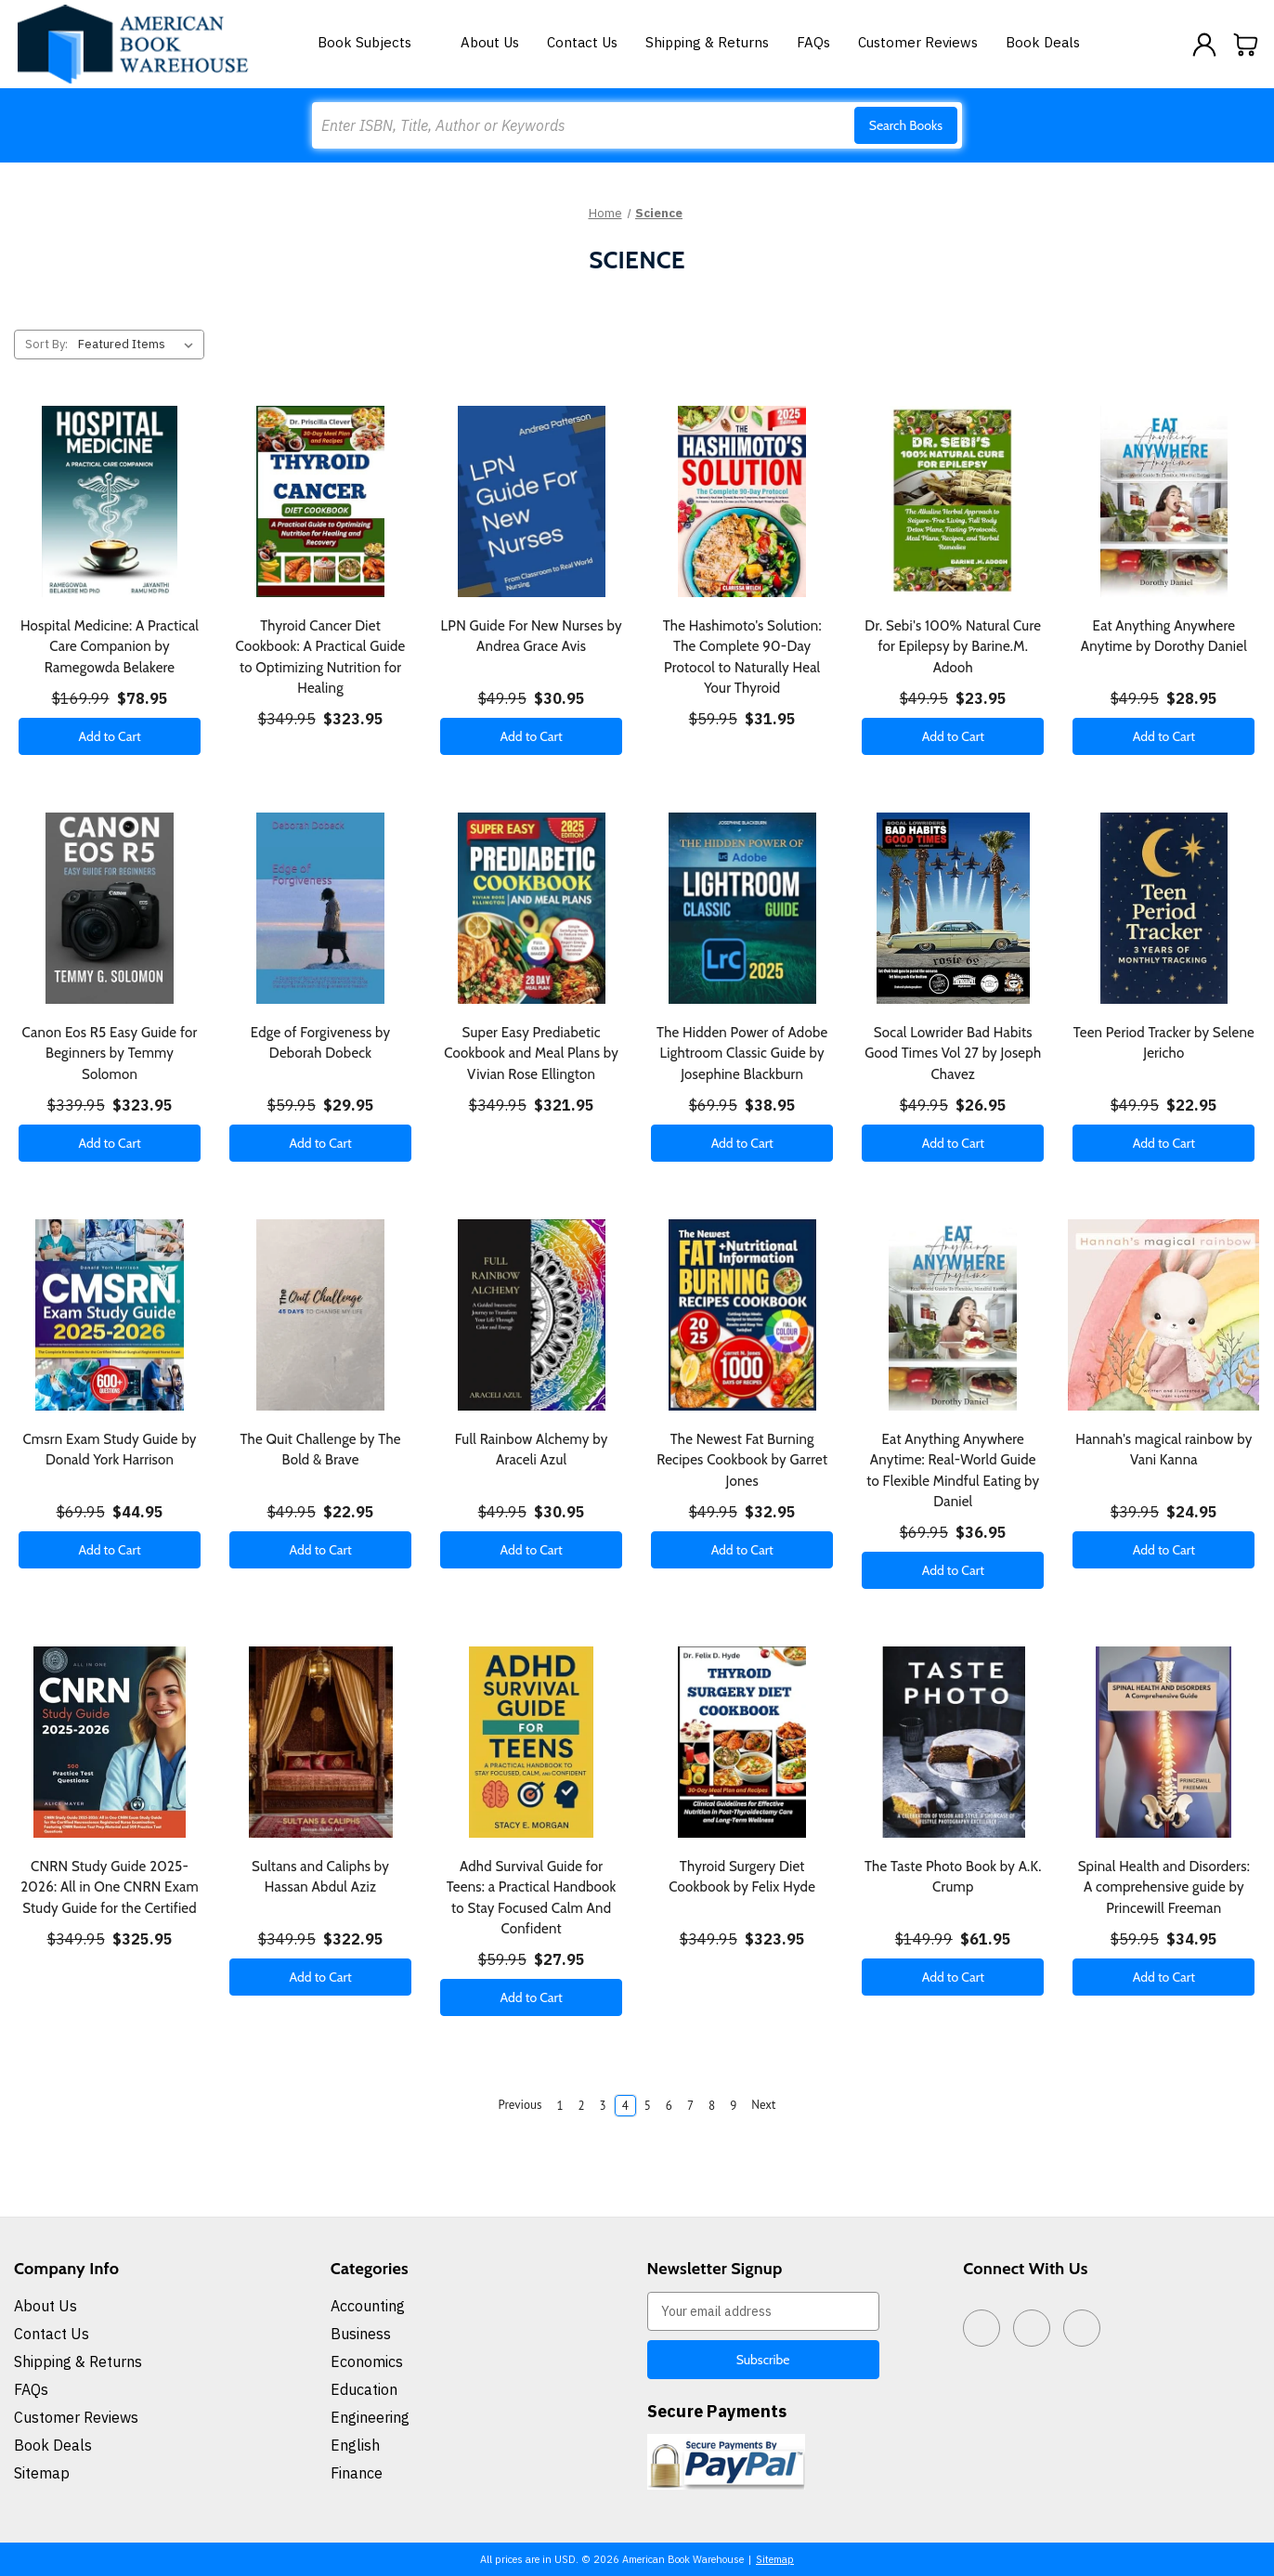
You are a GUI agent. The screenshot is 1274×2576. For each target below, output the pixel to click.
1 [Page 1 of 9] (559, 2106)
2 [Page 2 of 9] (581, 2106)
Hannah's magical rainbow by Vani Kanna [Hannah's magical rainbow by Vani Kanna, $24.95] (1163, 1450)
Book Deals (1043, 42)
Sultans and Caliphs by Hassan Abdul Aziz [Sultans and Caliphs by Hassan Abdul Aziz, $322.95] (320, 1877)
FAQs (813, 42)
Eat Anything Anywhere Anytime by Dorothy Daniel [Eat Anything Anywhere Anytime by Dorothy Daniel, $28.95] (1164, 637)
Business (361, 2333)
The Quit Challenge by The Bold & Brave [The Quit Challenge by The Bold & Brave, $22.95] (320, 1450)
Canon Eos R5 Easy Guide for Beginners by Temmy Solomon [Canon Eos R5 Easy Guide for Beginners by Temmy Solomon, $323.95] (110, 1053)
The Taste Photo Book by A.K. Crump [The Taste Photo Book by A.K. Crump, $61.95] (953, 1877)
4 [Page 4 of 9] (625, 2106)
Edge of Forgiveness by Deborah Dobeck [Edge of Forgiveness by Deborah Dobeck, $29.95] (320, 1043)
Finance (357, 2473)
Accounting (368, 2305)
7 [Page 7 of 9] (690, 2106)
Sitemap (42, 2473)
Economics (367, 2361)
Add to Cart (109, 736)
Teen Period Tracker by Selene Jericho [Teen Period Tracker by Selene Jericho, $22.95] (1163, 1043)
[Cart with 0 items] (1246, 45)
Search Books (905, 125)
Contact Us (582, 42)
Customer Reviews (918, 42)
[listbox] (139, 344)
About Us (490, 42)
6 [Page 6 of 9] (669, 2106)
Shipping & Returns (707, 42)
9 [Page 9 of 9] (733, 2106)
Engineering (370, 2417)
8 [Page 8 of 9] (711, 2106)
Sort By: (46, 344)
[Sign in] (1204, 45)
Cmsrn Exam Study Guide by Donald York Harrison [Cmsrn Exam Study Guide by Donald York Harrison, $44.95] (109, 1450)
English (355, 2445)
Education (364, 2389)
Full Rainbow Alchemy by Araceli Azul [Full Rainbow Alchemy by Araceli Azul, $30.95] (531, 1450)
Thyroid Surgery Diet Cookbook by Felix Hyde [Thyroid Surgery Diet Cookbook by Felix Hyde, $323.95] (742, 1877)
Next (772, 2105)
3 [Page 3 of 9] (603, 2106)
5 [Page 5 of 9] (647, 2106)
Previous (511, 2105)
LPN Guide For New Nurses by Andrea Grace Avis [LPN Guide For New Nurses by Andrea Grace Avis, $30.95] (531, 637)
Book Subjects (375, 42)
